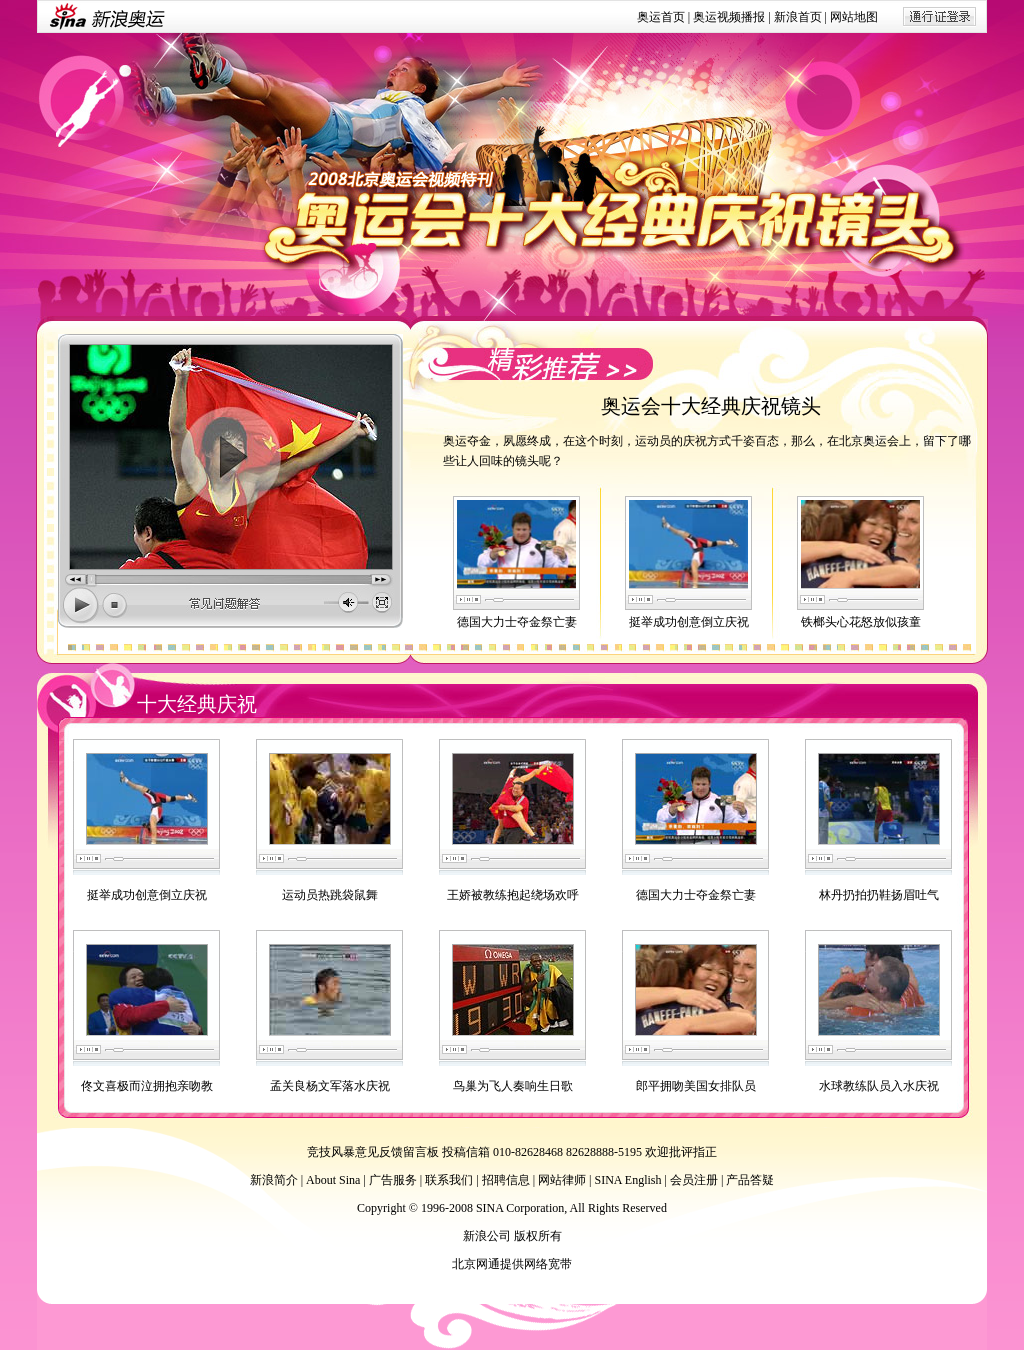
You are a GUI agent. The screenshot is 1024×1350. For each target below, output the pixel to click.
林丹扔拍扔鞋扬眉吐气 (879, 895)
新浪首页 (798, 17)
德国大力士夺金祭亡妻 (517, 622)
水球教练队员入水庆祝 (879, 1086)
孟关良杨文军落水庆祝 (330, 1086)
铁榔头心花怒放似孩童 (861, 622)
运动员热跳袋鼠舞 (330, 895)
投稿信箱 (466, 1152)
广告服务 (393, 1180)
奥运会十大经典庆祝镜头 (711, 406)
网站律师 (562, 1180)
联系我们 (449, 1180)
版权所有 (538, 1236)
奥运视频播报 (729, 17)
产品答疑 (750, 1180)
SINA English (627, 1180)
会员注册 (694, 1180)
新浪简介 (274, 1180)
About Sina (333, 1180)
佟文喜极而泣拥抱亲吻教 (147, 1086)
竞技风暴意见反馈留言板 (373, 1152)
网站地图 (854, 17)
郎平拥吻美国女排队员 (696, 1086)
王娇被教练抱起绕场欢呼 (513, 895)
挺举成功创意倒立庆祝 (689, 622)
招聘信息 (506, 1180)
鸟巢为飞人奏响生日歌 (513, 1086)
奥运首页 (661, 17)
